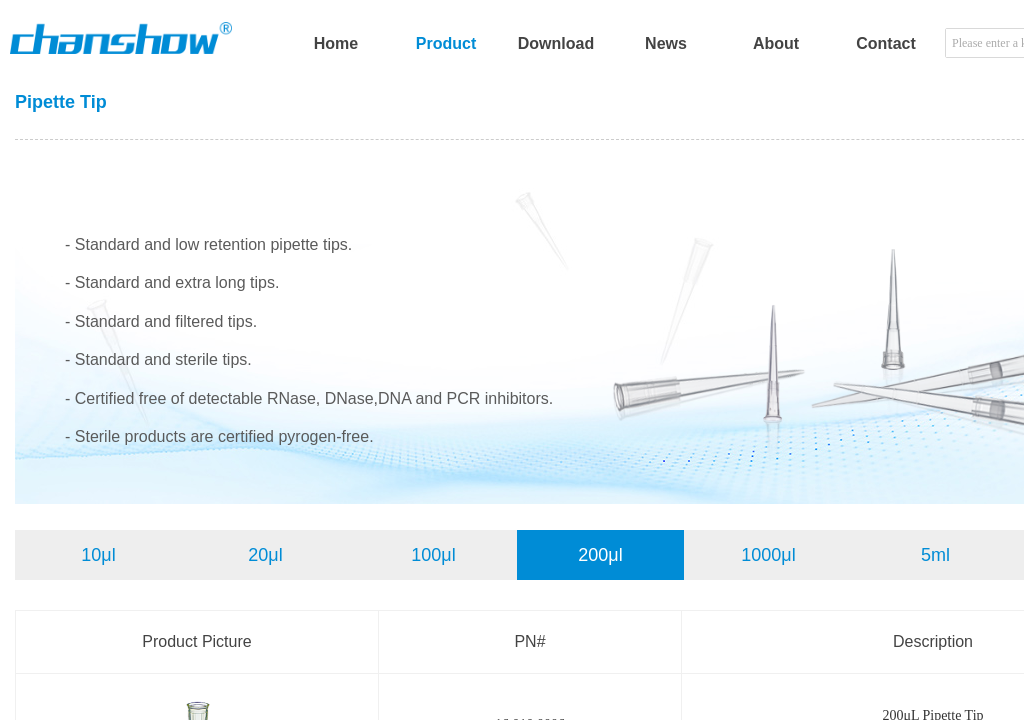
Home (336, 43)
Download (556, 43)
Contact (886, 43)
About (776, 43)
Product (446, 43)
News (666, 43)
